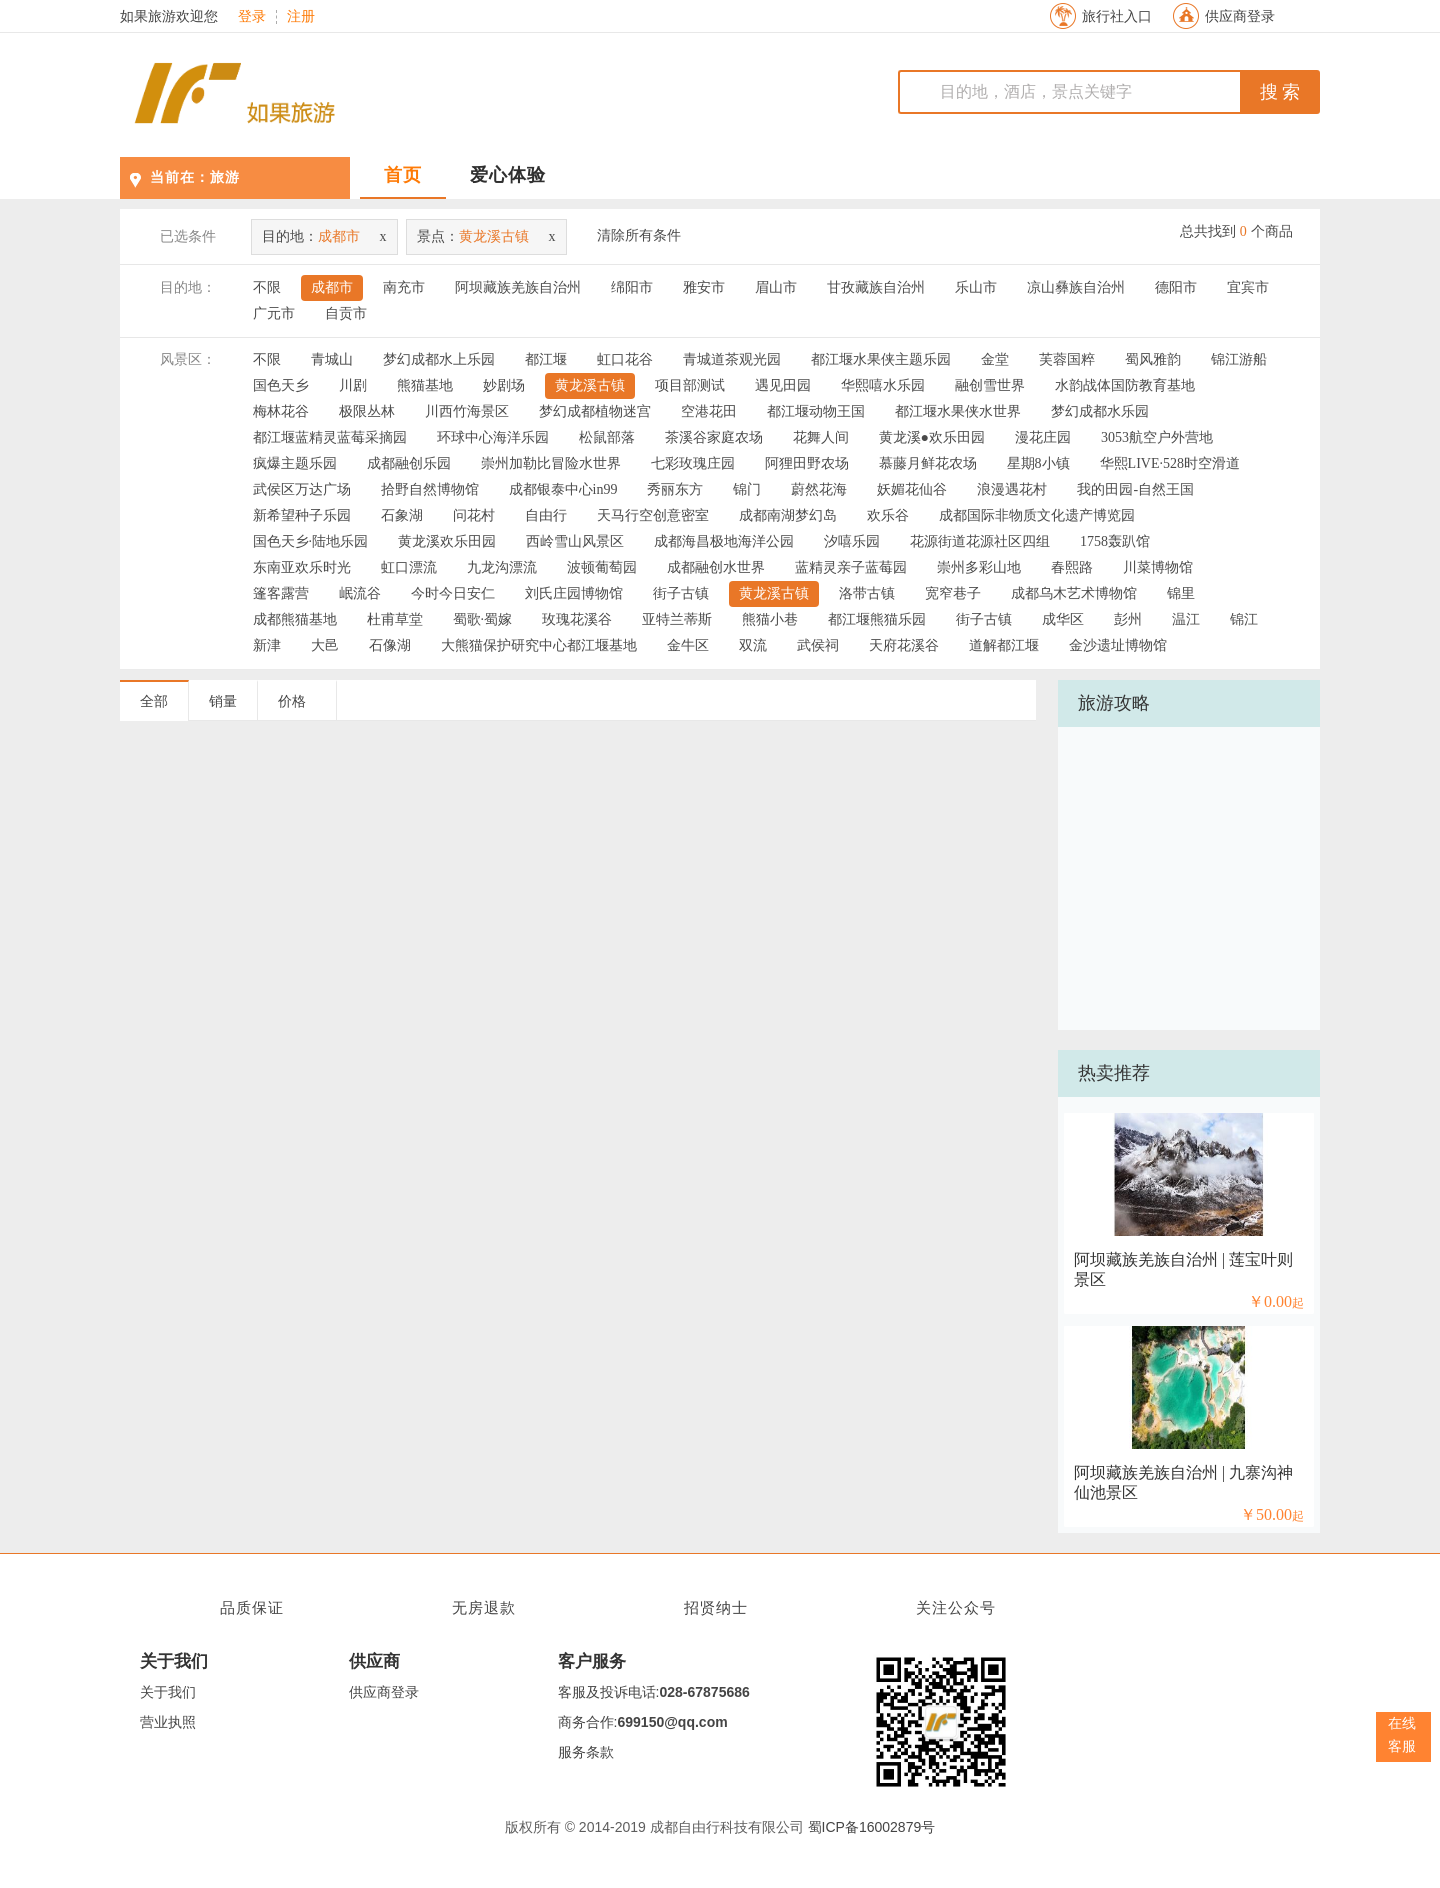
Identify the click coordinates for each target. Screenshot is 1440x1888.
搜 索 (1280, 92)
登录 (252, 17)
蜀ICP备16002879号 (872, 1827)
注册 (301, 17)
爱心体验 (508, 175)
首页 (403, 175)
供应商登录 (1240, 16)
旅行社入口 (1117, 16)
